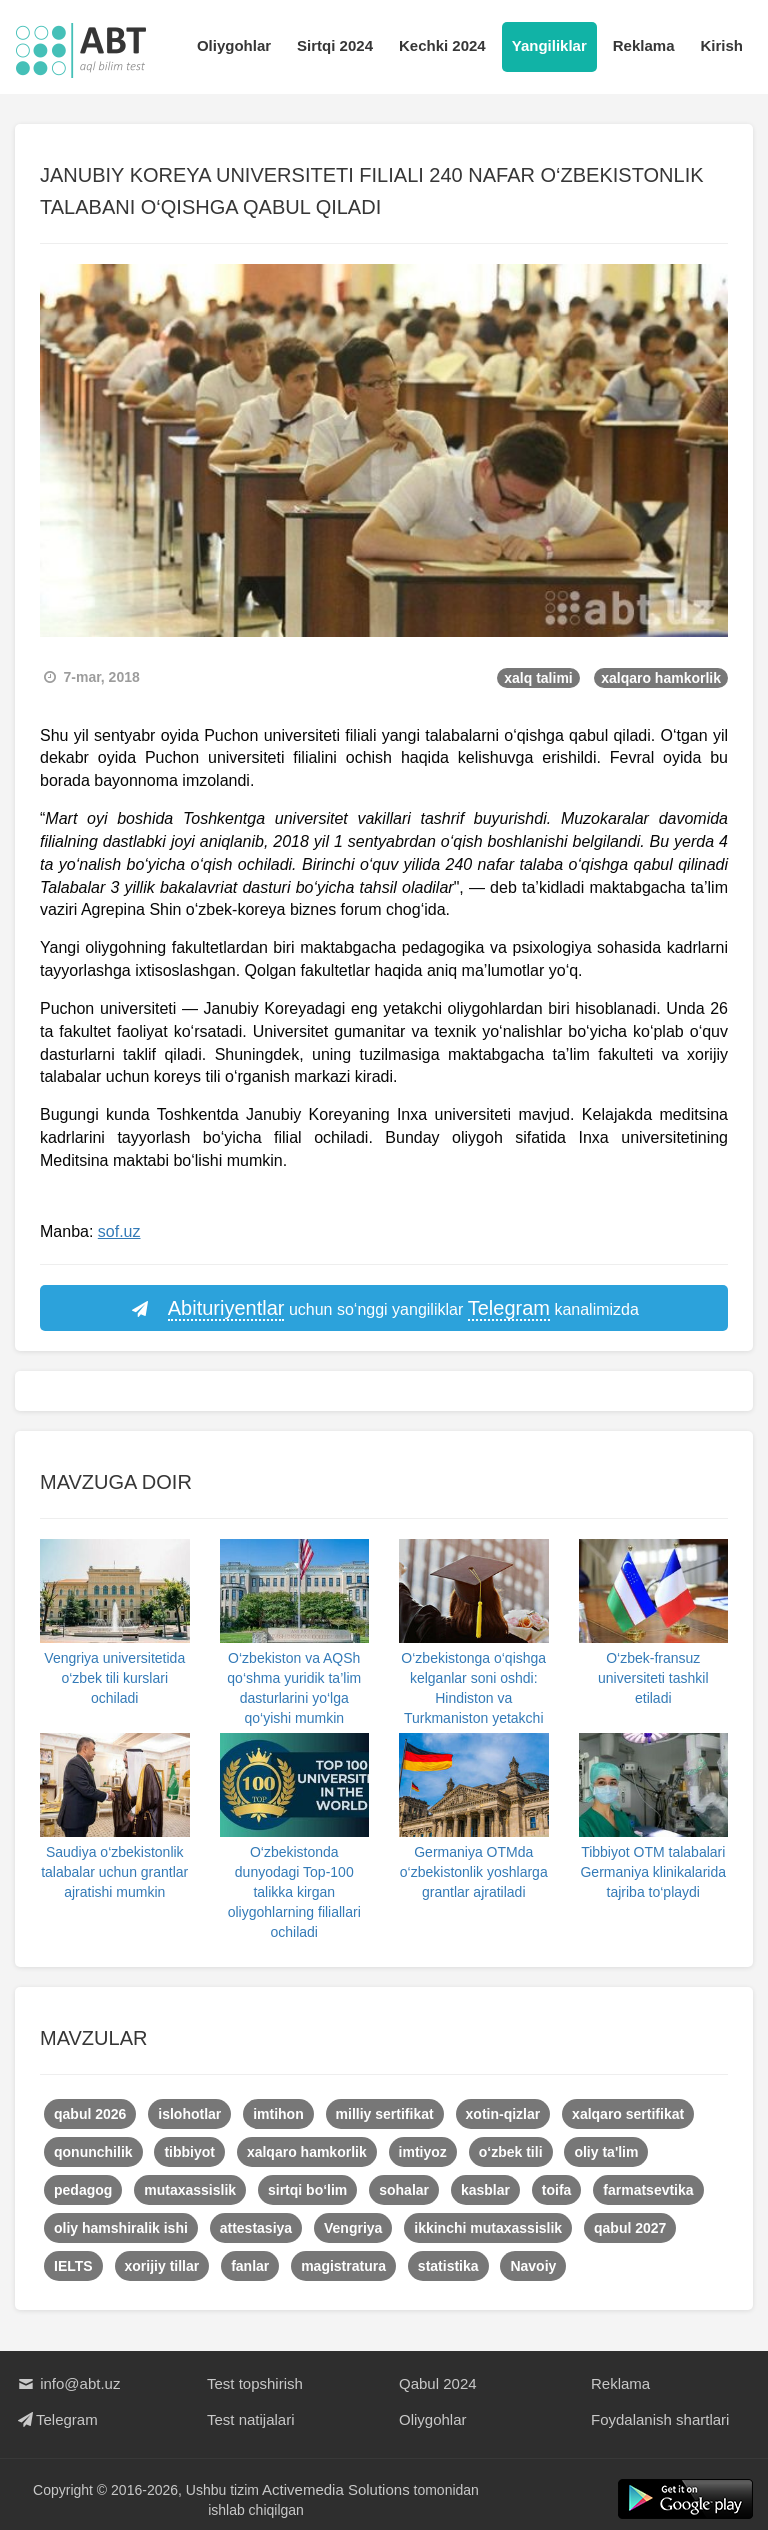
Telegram (56, 2419)
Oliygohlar (234, 45)
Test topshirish (255, 2383)
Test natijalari (251, 2419)
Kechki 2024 (442, 45)
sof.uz (119, 1231)
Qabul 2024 (438, 2383)
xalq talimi (538, 678)
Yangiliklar (549, 45)
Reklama (644, 45)
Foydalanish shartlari (660, 2419)
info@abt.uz (67, 2383)
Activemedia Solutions (336, 2489)
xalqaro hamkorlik (661, 678)
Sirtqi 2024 (335, 45)
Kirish (721, 45)
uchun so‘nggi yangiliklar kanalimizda (384, 1309)
